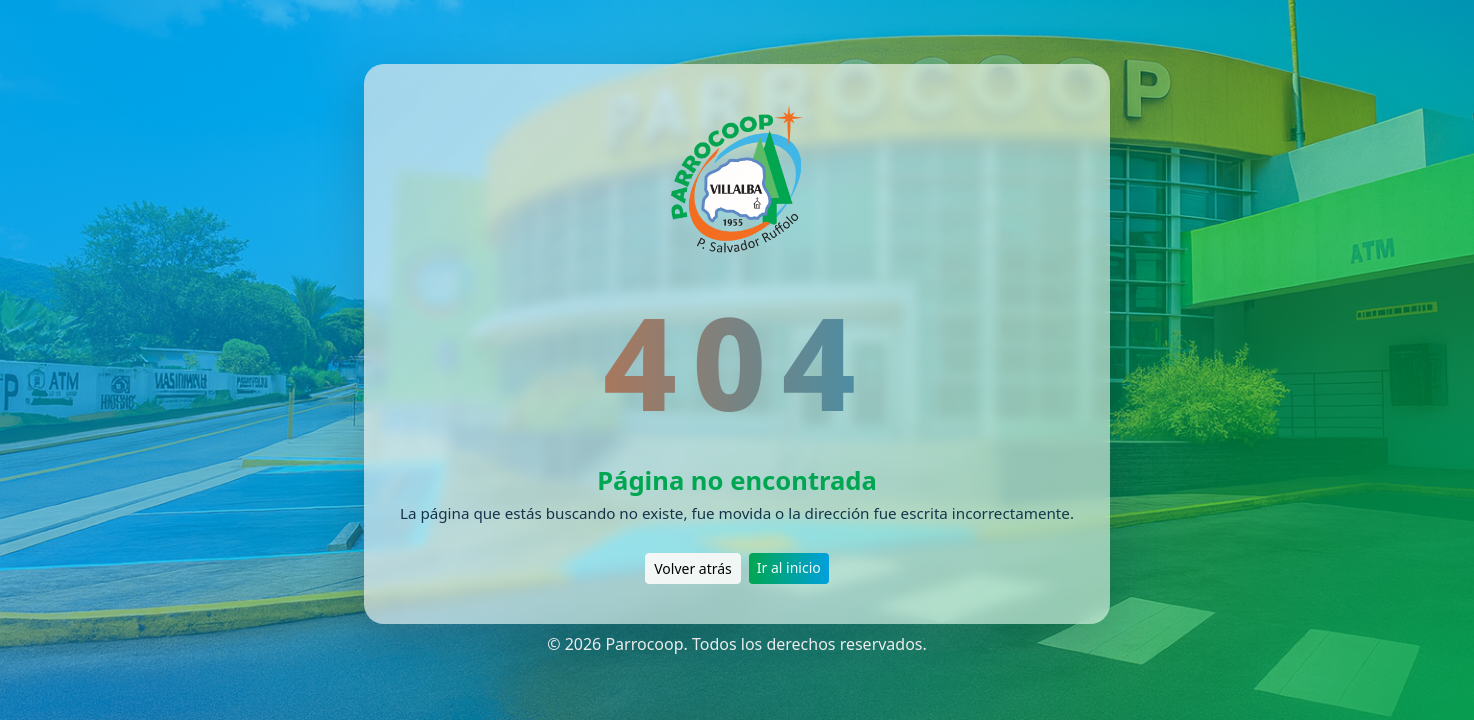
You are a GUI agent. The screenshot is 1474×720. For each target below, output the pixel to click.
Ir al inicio (789, 567)
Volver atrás (693, 568)
